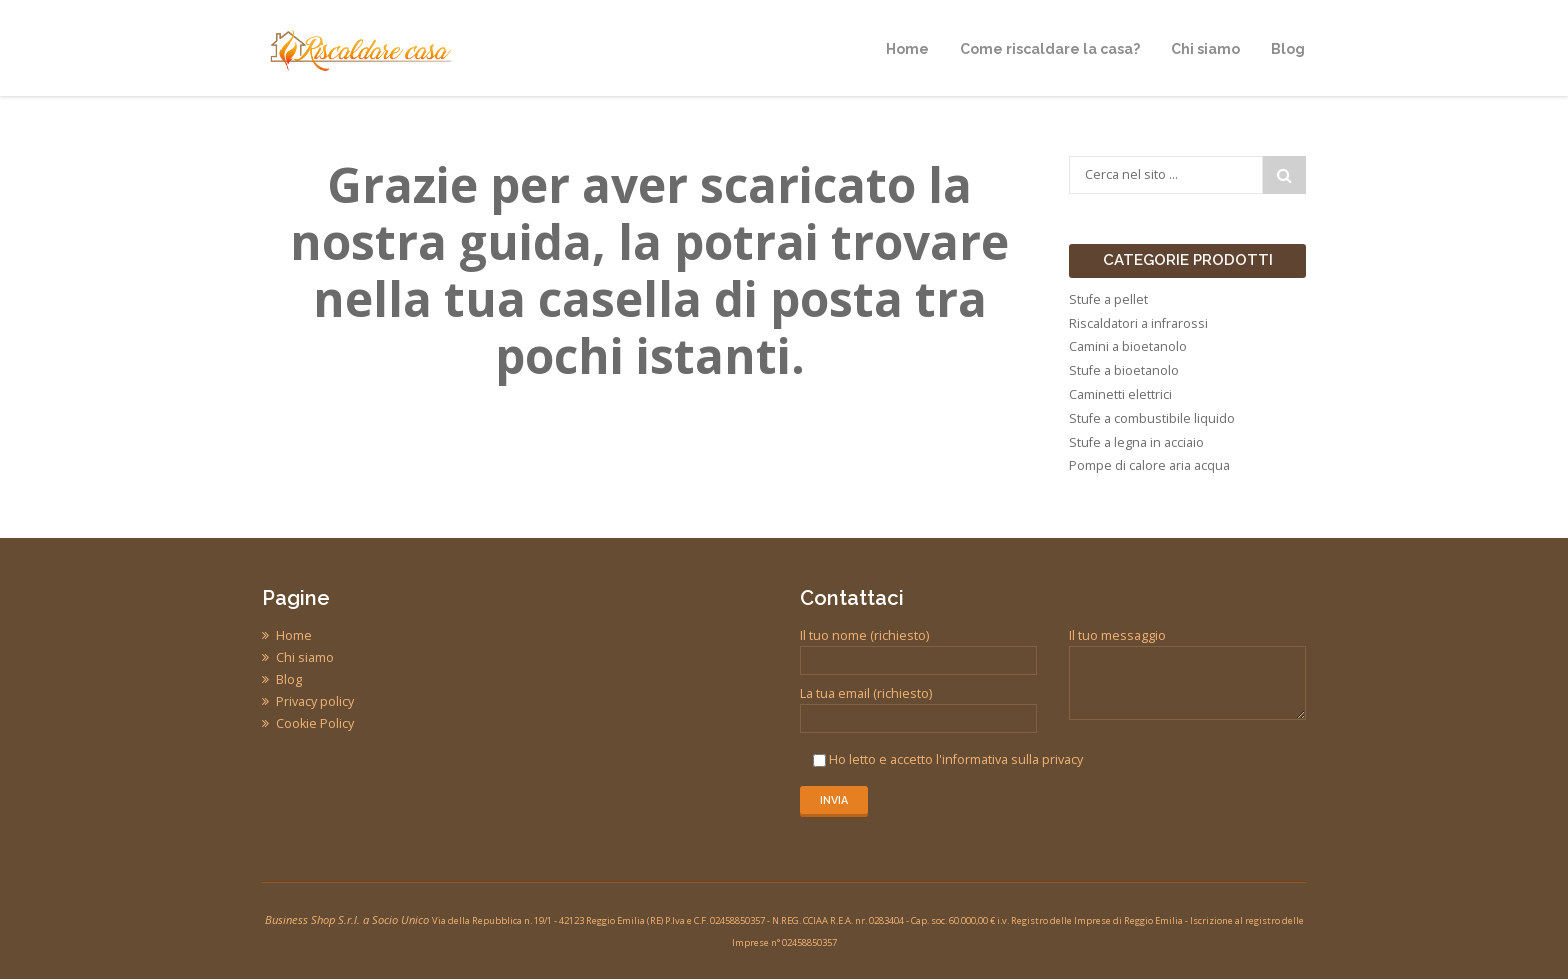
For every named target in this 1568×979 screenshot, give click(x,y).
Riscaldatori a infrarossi (1138, 323)
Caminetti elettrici (1120, 394)
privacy (1062, 759)
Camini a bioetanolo (1128, 346)
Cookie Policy (315, 723)
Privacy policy (315, 701)
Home (294, 635)
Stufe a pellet (1108, 299)
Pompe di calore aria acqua (1149, 465)
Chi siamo (305, 657)
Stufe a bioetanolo (1124, 370)
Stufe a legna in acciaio (1136, 442)
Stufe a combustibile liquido (1152, 418)
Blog (289, 679)
